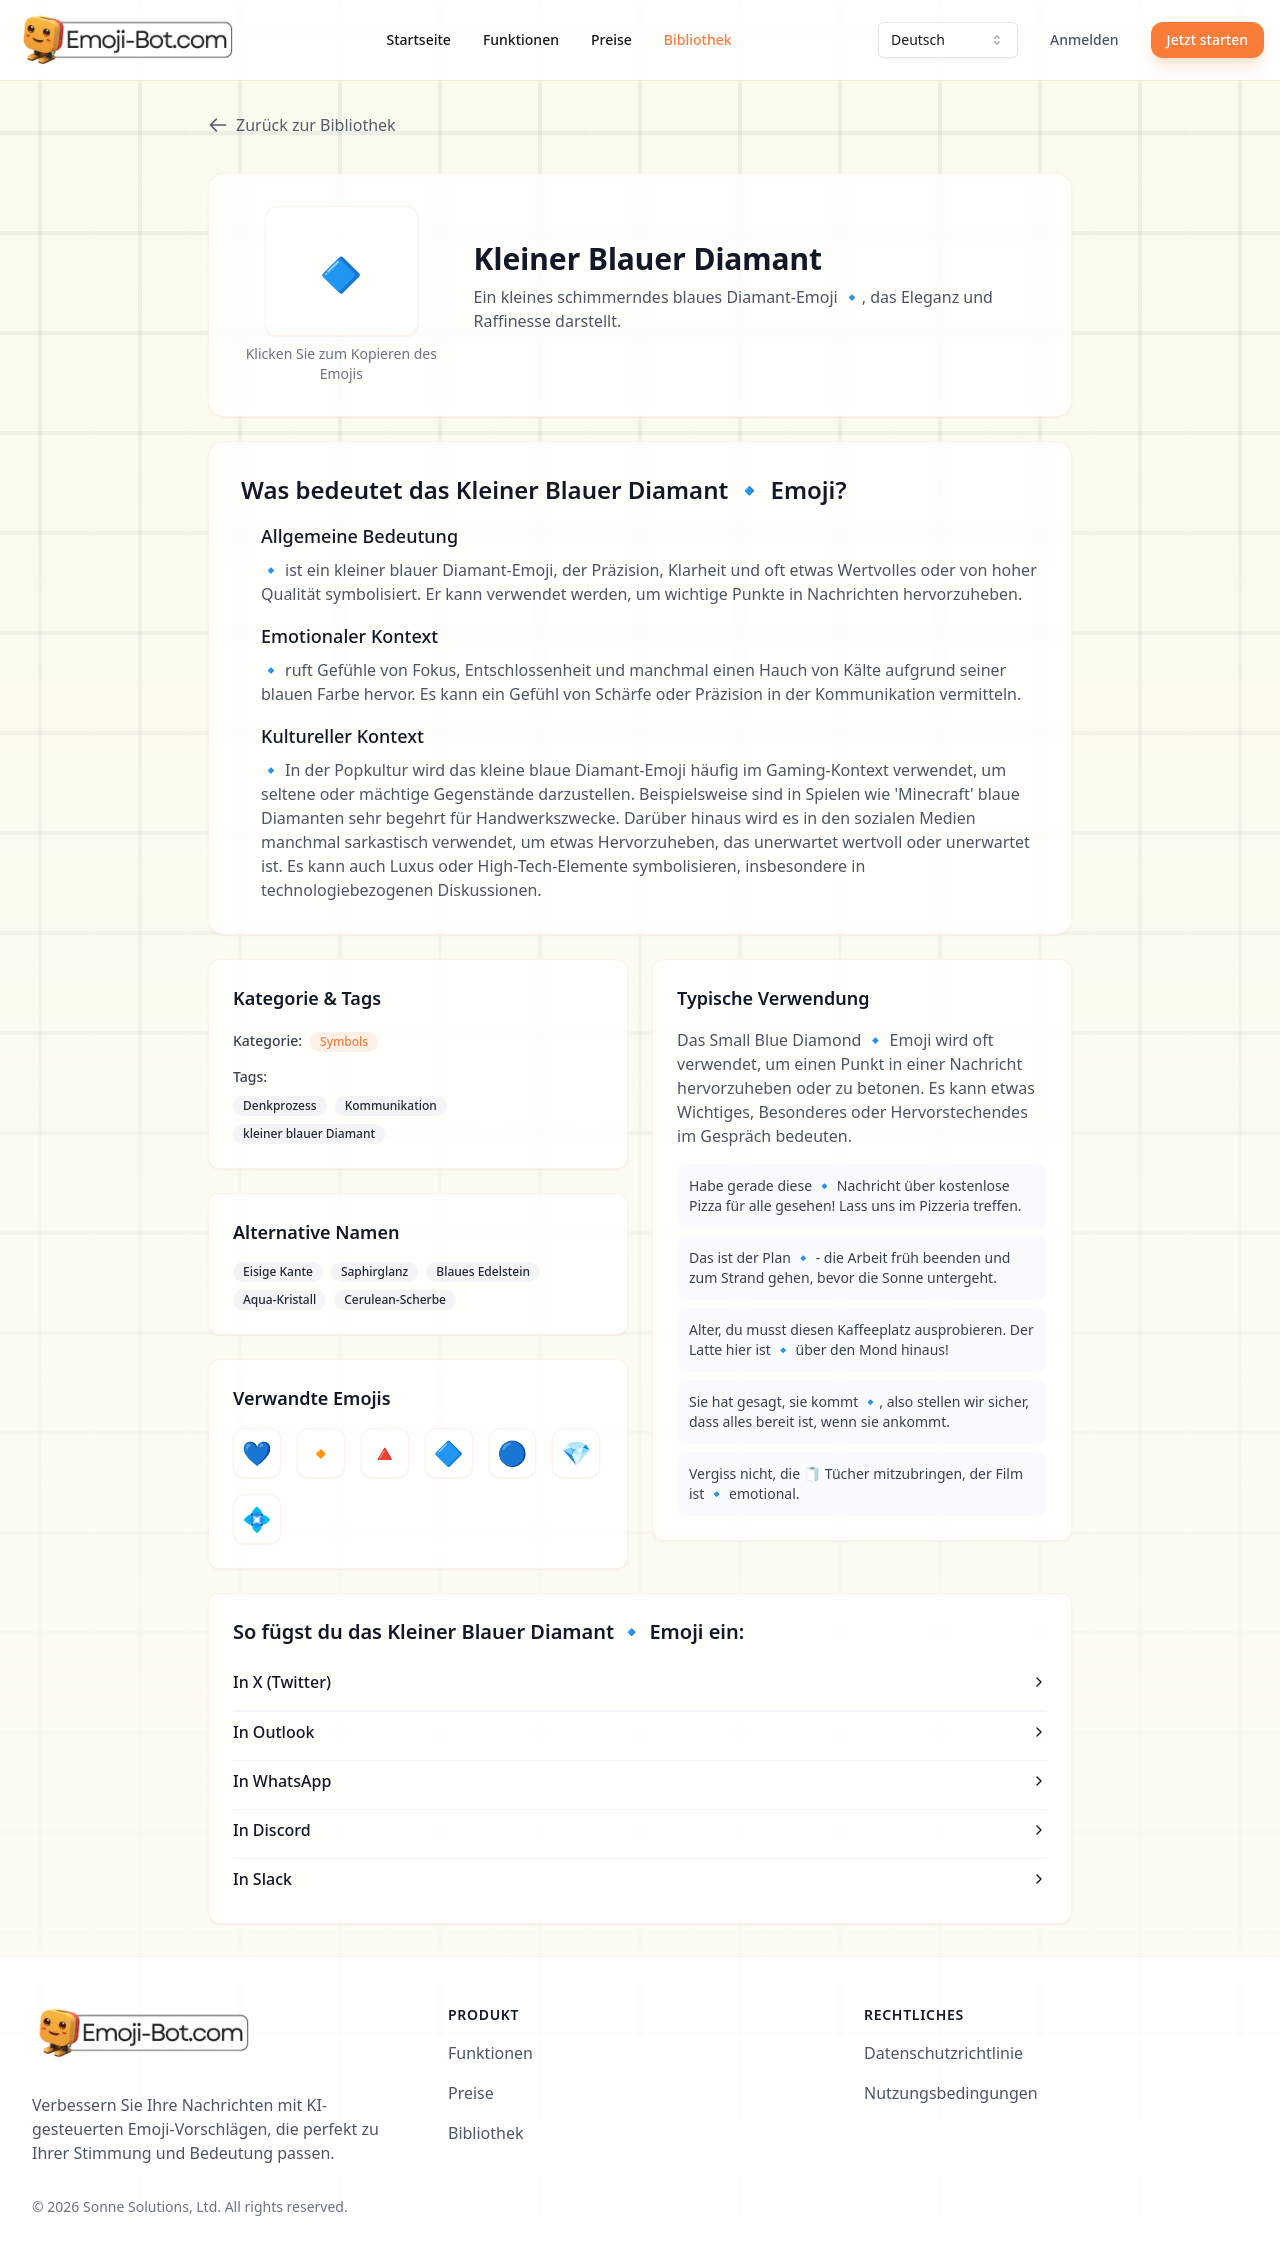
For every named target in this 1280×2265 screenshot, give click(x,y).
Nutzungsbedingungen (951, 2093)
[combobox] (948, 40)
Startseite (419, 39)
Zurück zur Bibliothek (302, 125)
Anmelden (1084, 39)
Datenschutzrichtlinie (943, 2053)
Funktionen (521, 39)
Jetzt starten (1207, 39)
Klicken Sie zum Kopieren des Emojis (341, 363)
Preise (611, 39)
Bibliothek (698, 39)
